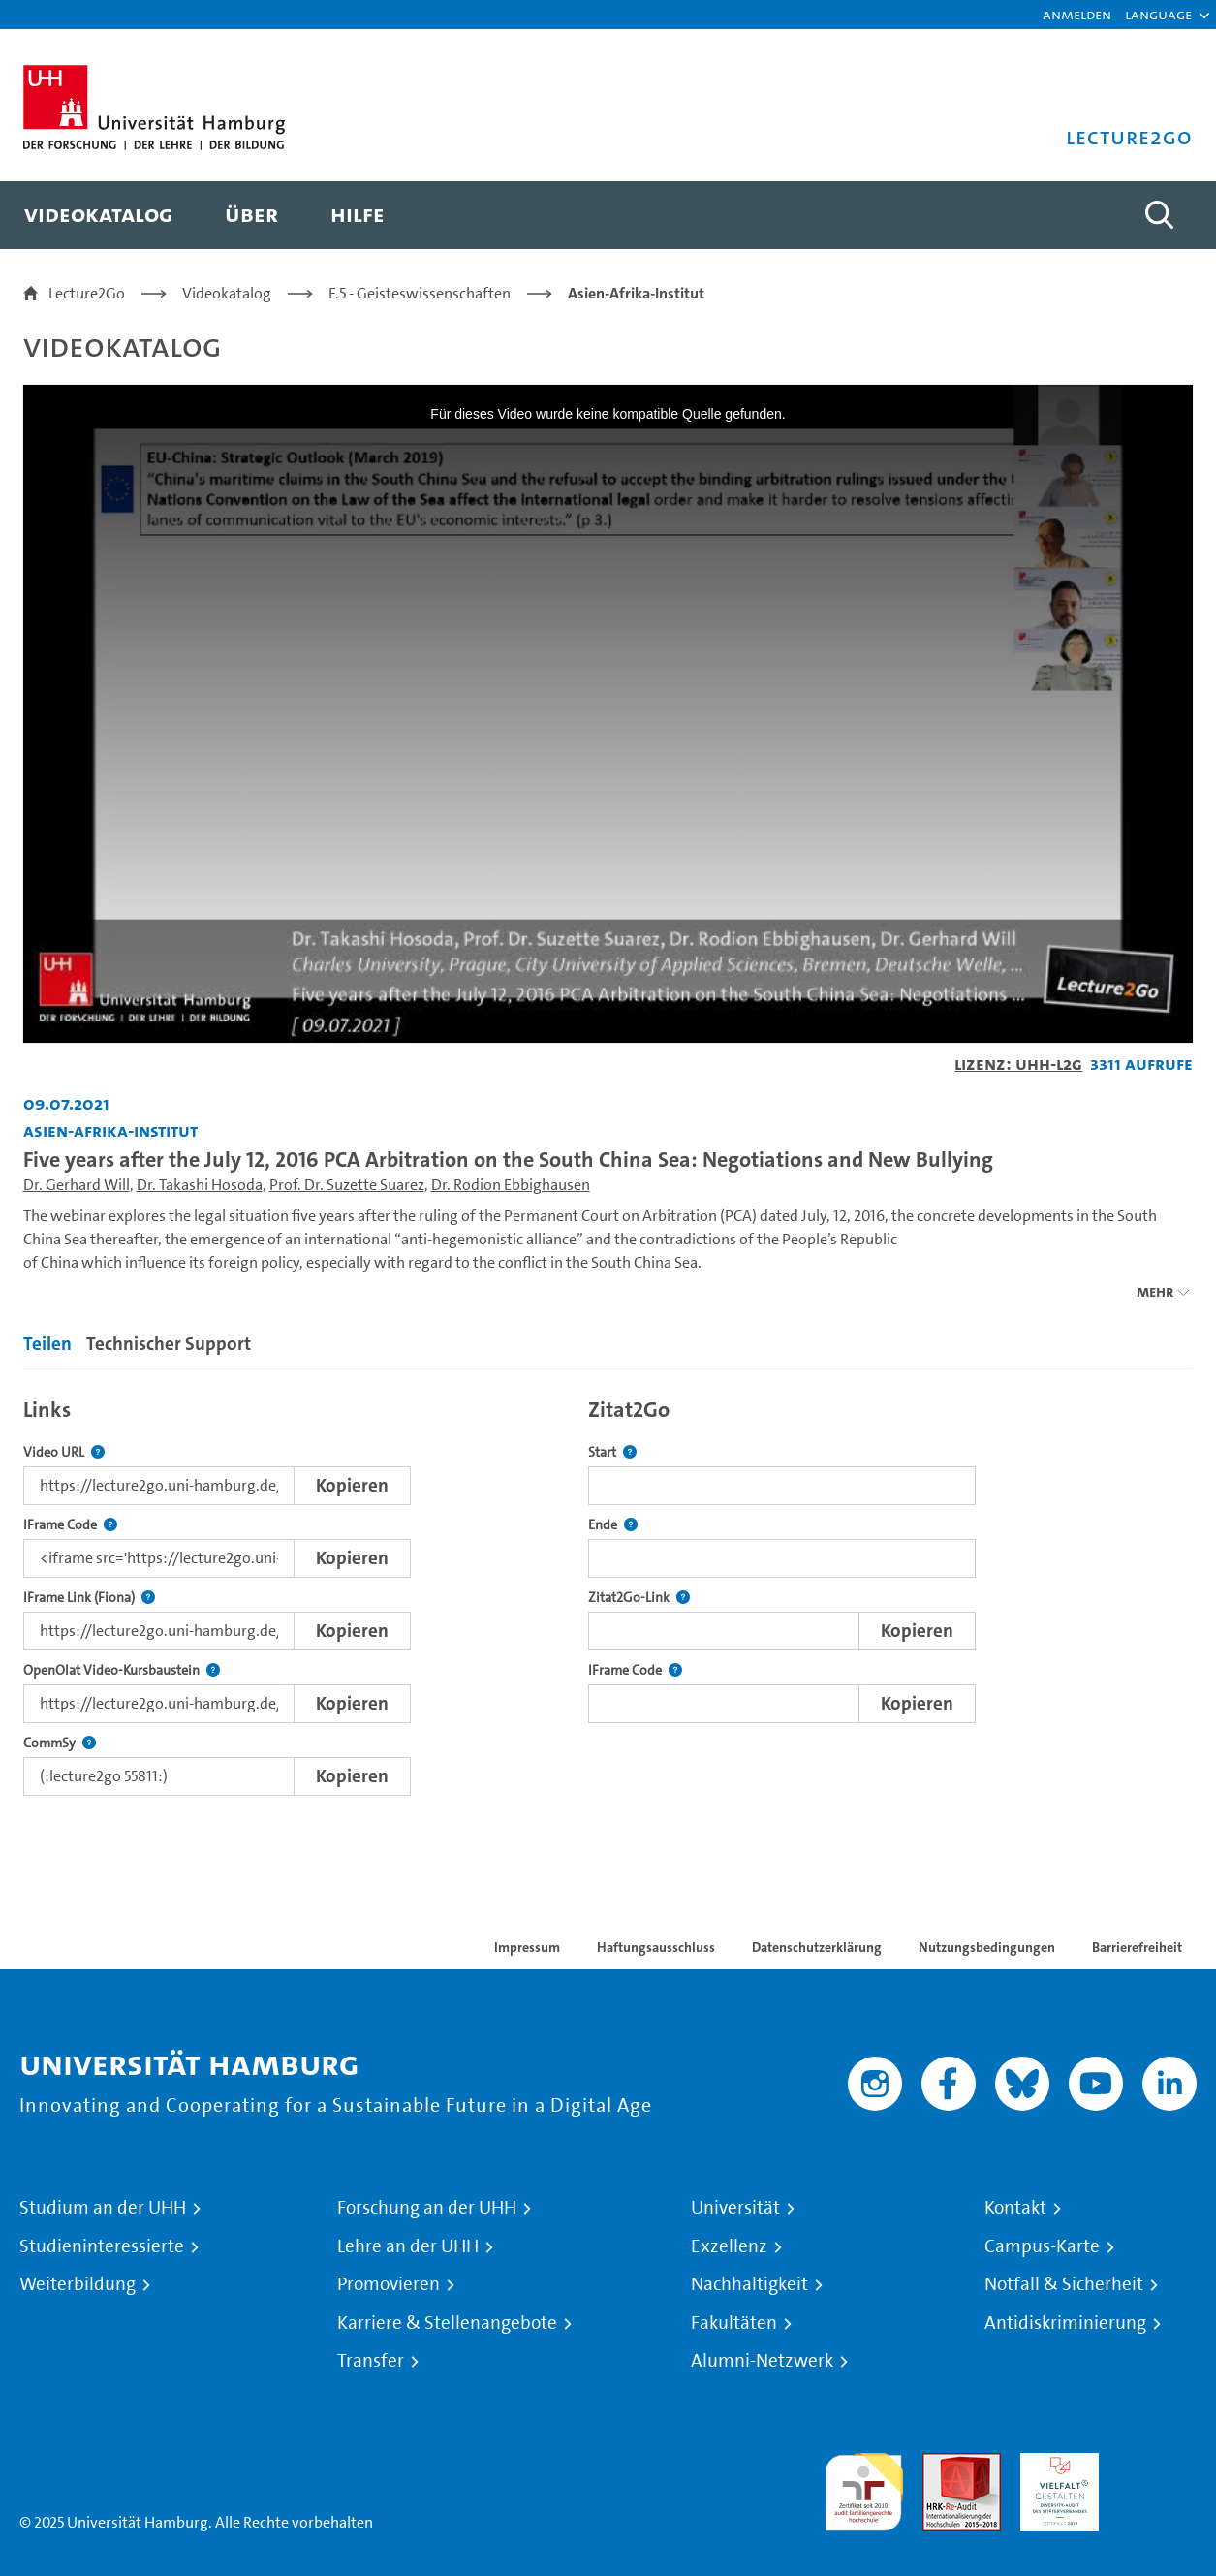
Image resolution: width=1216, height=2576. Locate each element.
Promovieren (388, 2284)
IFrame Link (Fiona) (89, 1597)
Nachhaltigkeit (749, 2284)
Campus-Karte (1042, 2246)
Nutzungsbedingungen (987, 1947)
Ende (613, 1525)
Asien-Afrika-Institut (636, 293)
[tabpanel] (608, 1591)
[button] (1158, 14)
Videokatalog (226, 293)
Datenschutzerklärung (817, 1947)
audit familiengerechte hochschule (864, 2487)
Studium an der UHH (102, 2207)
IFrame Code (70, 1525)
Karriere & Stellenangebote (447, 2323)
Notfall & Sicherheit (1063, 2284)
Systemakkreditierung (1157, 2464)
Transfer (370, 2360)
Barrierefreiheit (1137, 1947)
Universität (735, 2207)
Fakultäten (734, 2323)
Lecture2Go (86, 293)
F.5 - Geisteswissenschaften (419, 293)
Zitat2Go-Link (639, 1597)
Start (612, 1452)
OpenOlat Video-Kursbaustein (121, 1670)
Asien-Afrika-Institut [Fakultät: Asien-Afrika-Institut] (110, 1130)
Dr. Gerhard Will (76, 1185)
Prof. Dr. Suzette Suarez (346, 1185)
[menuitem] (98, 215)
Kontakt (1015, 2207)
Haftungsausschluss (656, 1947)
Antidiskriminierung (1065, 2323)
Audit (940, 2464)
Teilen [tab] (47, 1344)
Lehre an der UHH (408, 2246)
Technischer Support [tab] (168, 1344)
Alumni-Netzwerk (762, 2360)
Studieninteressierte (101, 2246)
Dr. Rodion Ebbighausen (510, 1185)
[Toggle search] (1159, 215)
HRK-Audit (1054, 2464)
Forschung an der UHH (426, 2207)
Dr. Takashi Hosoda (200, 1185)
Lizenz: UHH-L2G (1018, 1064)
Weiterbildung (77, 2284)
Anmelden (1077, 14)
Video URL (64, 1452)
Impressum (527, 1947)
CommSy (59, 1743)
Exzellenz (729, 2246)
